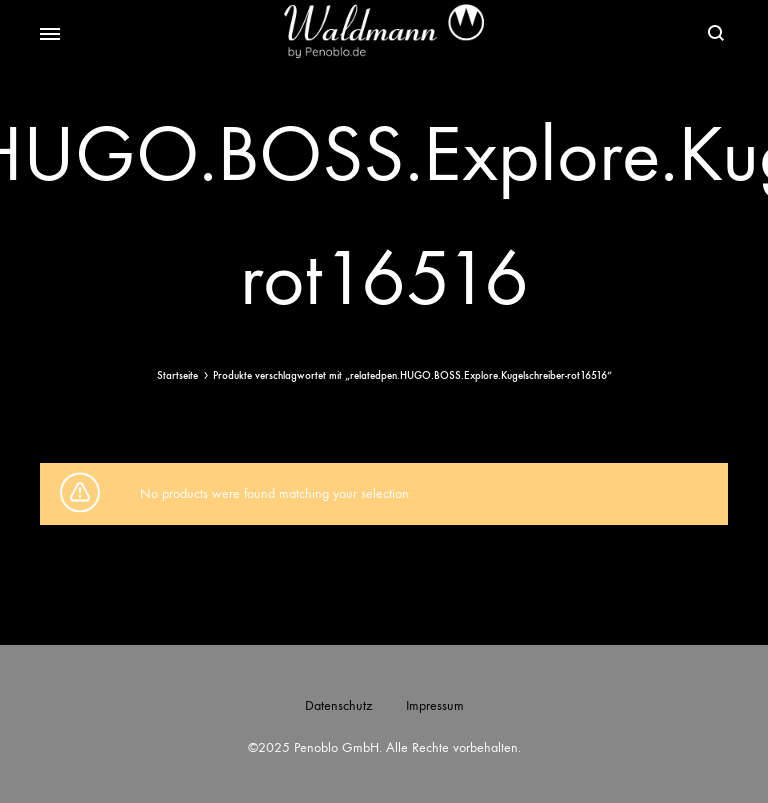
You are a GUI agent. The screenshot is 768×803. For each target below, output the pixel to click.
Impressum (435, 705)
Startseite (177, 375)
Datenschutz (338, 705)
